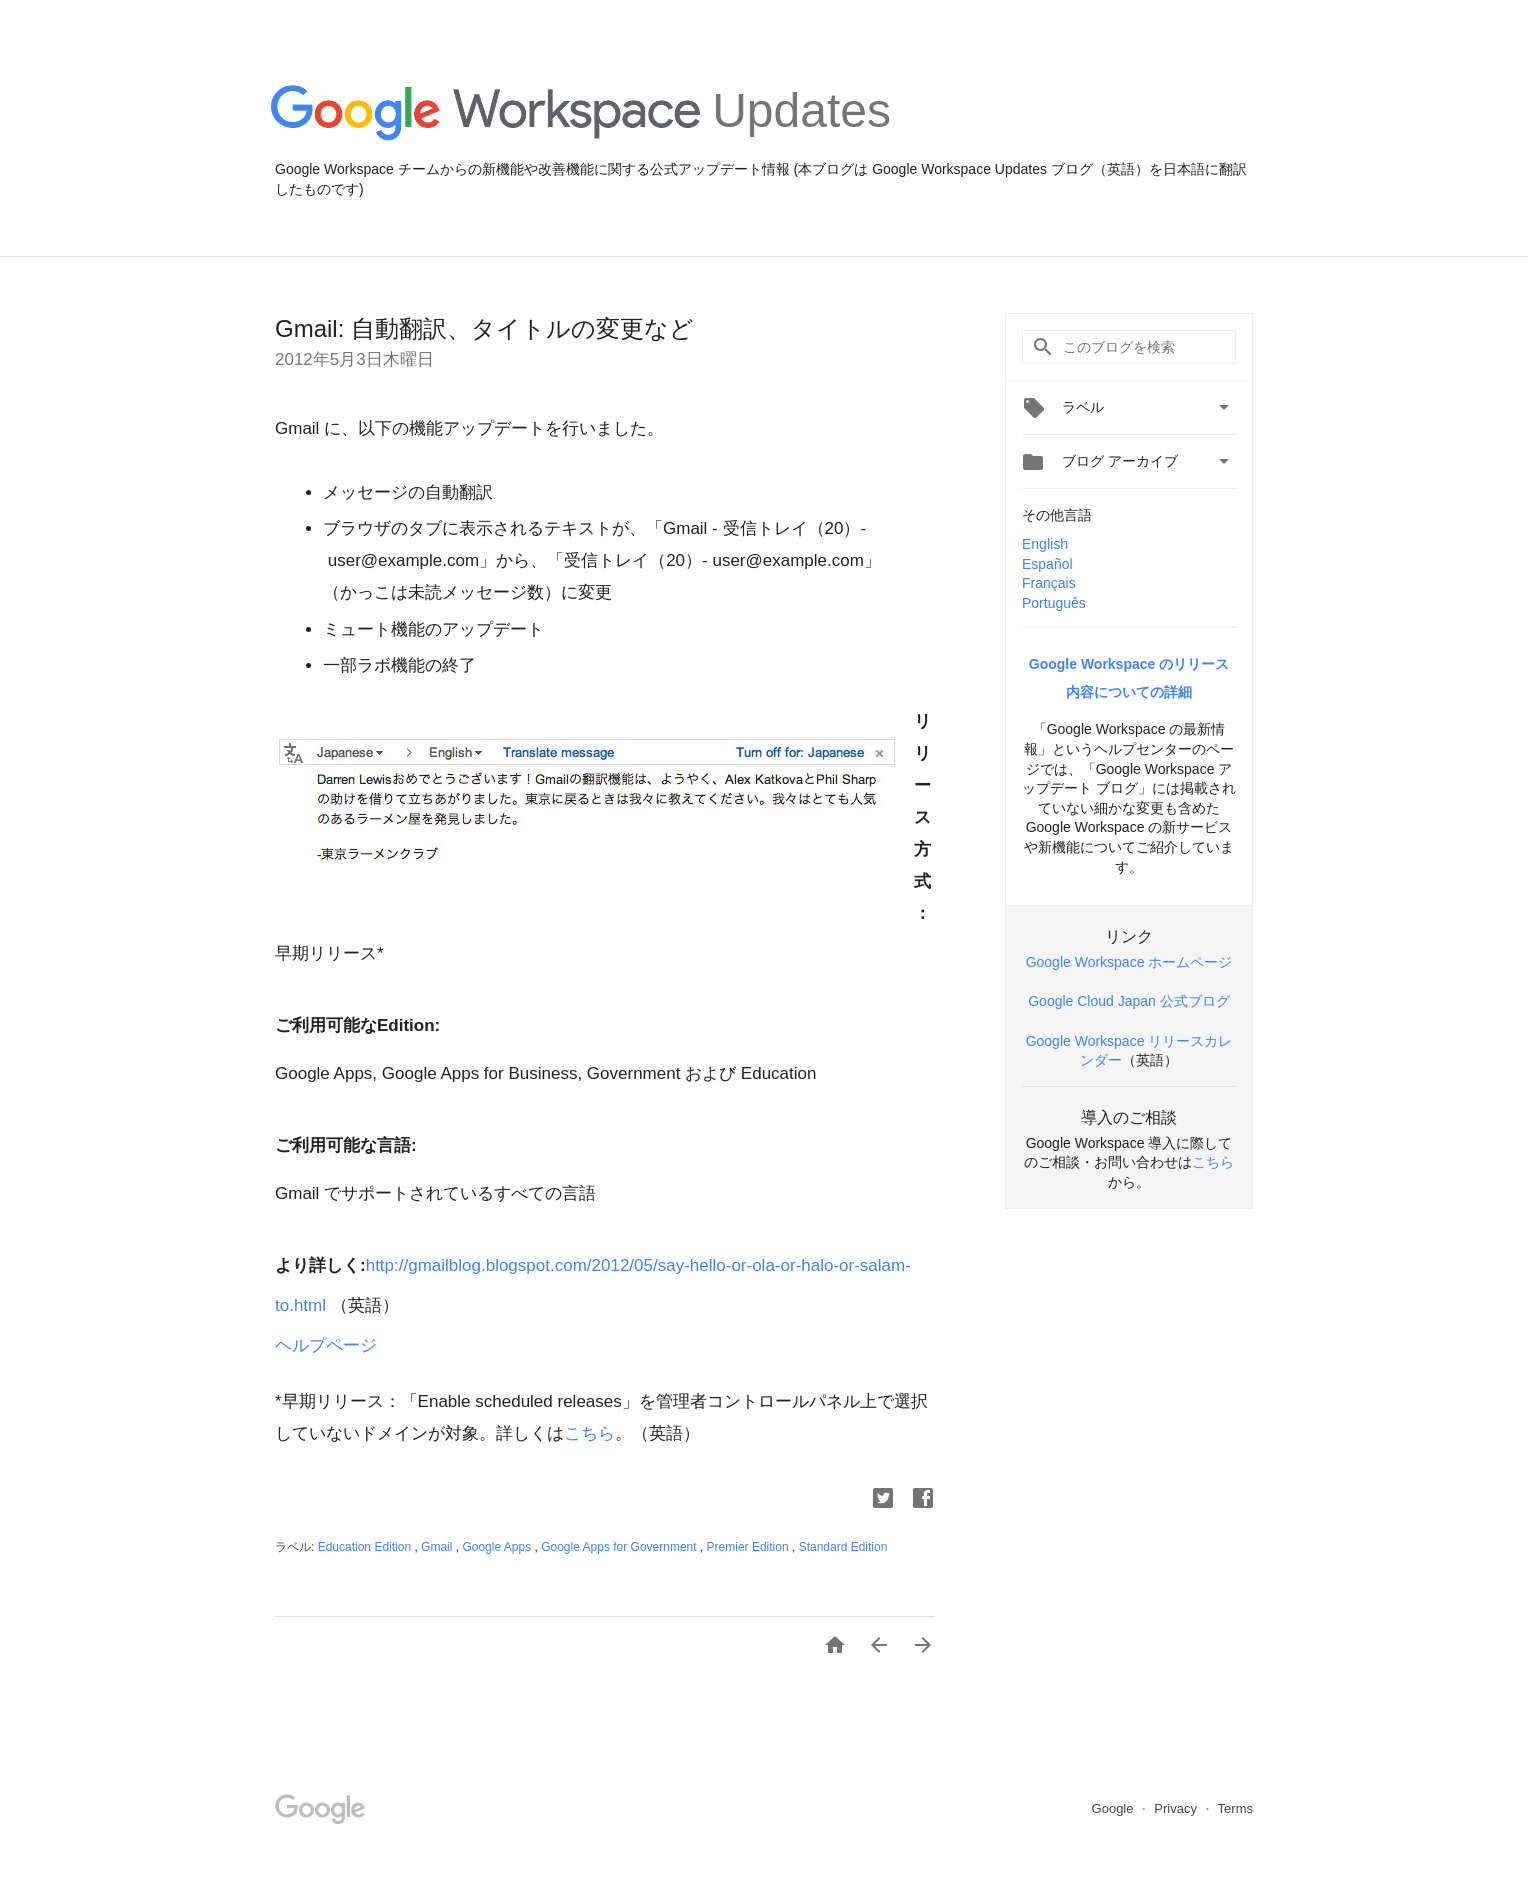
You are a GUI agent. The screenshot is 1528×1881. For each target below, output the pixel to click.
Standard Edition (843, 1547)
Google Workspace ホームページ (1129, 962)
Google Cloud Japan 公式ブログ (1129, 1001)
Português (1054, 603)
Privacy (1177, 1808)
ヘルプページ (328, 1345)
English (1045, 544)
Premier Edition (749, 1547)
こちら (589, 1433)
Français (1049, 583)
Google (1115, 1808)
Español (1047, 564)
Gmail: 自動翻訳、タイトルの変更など (484, 328)
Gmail (438, 1547)
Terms (1235, 1808)
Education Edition (366, 1547)
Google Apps (498, 1547)
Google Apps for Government (620, 1547)
